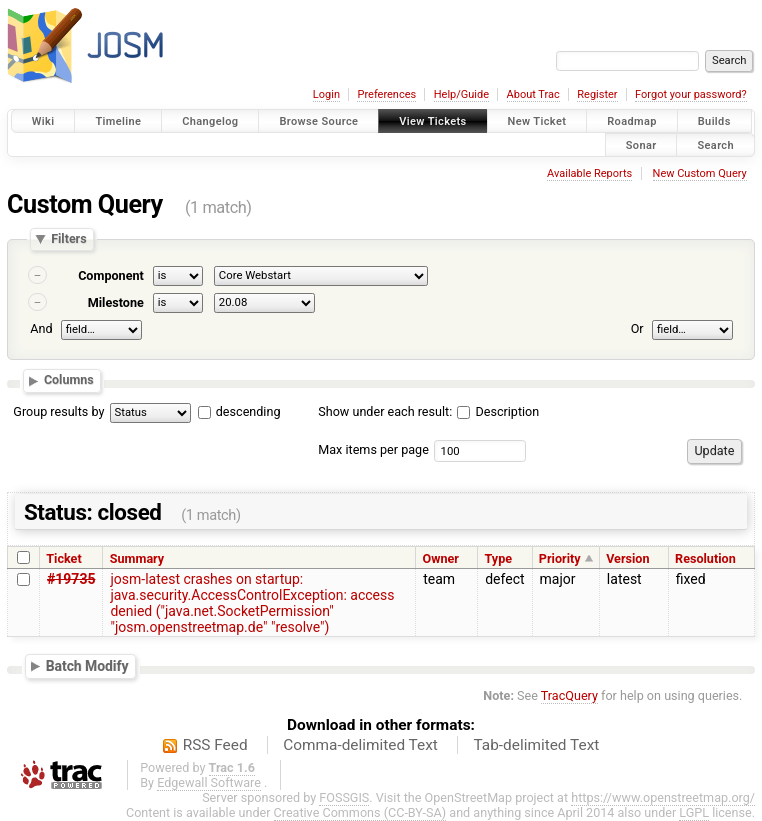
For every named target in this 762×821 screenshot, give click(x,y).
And (41, 328)
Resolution (705, 558)
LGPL (694, 812)
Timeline (118, 121)
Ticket (63, 558)
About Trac (533, 94)
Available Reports (589, 173)
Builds (714, 121)
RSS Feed (215, 745)
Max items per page (373, 449)
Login (326, 94)
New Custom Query (700, 173)
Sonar (641, 144)
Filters (68, 239)
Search (715, 144)
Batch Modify (87, 666)
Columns (69, 380)
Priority (560, 558)
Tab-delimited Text (536, 745)
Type (498, 558)
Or (637, 328)
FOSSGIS (344, 797)
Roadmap (632, 121)
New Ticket (537, 121)
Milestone (116, 302)
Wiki (43, 121)
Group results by (58, 411)
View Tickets (432, 121)
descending (248, 411)
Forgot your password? (691, 94)
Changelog (210, 121)
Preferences (386, 94)
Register (597, 94)
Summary (137, 558)
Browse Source (318, 121)
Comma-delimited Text (360, 745)
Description (498, 411)
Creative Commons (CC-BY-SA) (360, 812)
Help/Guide (461, 94)
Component (111, 275)
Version (627, 558)
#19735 (71, 579)
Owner (440, 558)
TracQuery (569, 695)
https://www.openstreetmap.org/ (663, 797)
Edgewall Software (209, 782)
